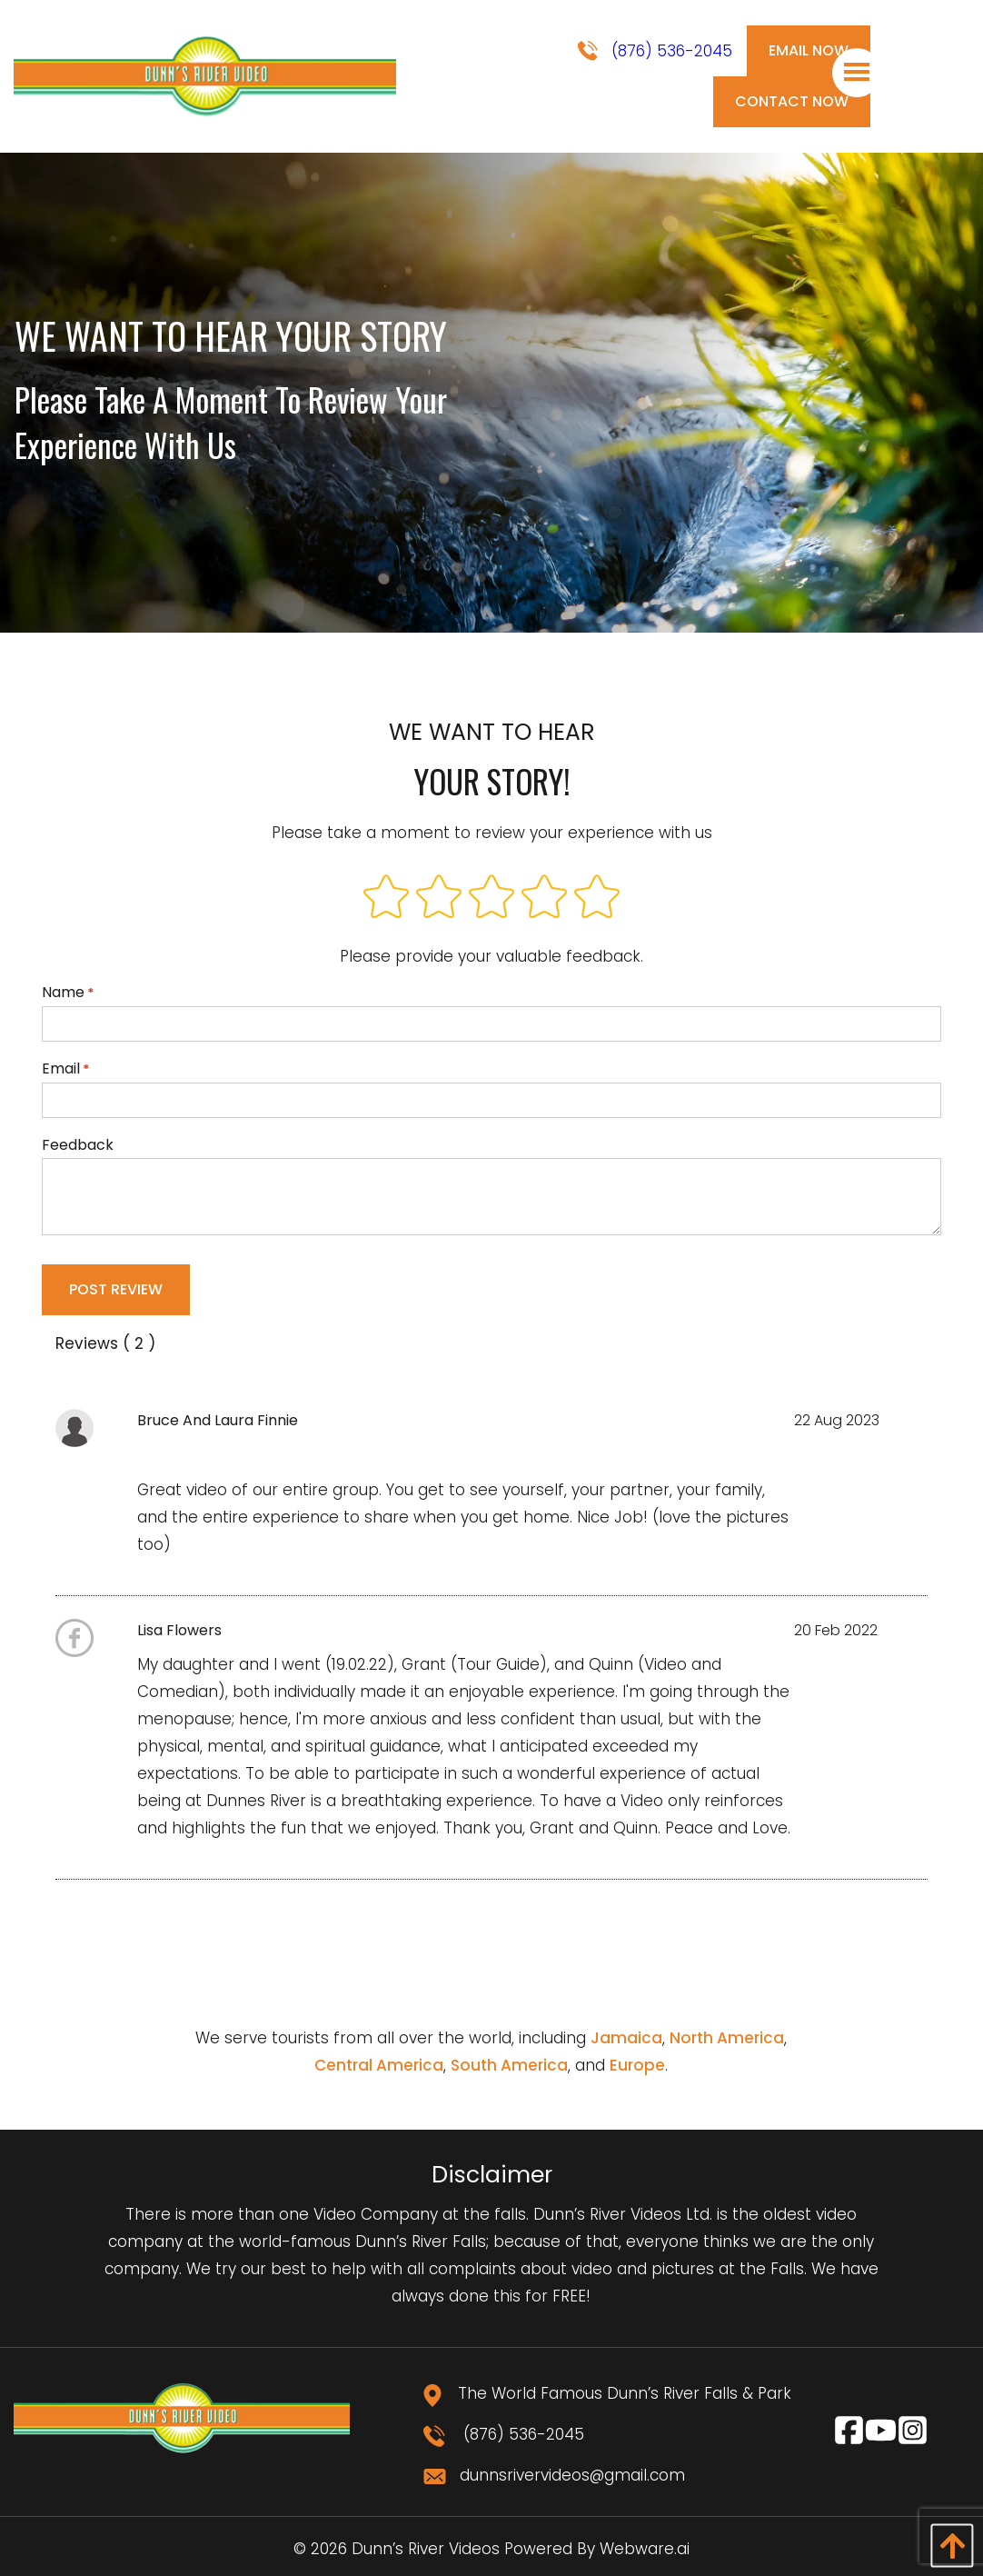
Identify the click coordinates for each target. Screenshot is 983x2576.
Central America (378, 2065)
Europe (637, 2065)
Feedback (491, 1185)
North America (727, 2038)
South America (509, 2065)
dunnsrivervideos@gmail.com (554, 2475)
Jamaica (626, 2038)
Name (491, 1012)
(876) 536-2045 (655, 51)
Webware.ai (645, 2549)
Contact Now (792, 101)
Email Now (809, 50)
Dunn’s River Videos (426, 2549)
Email (491, 1088)
